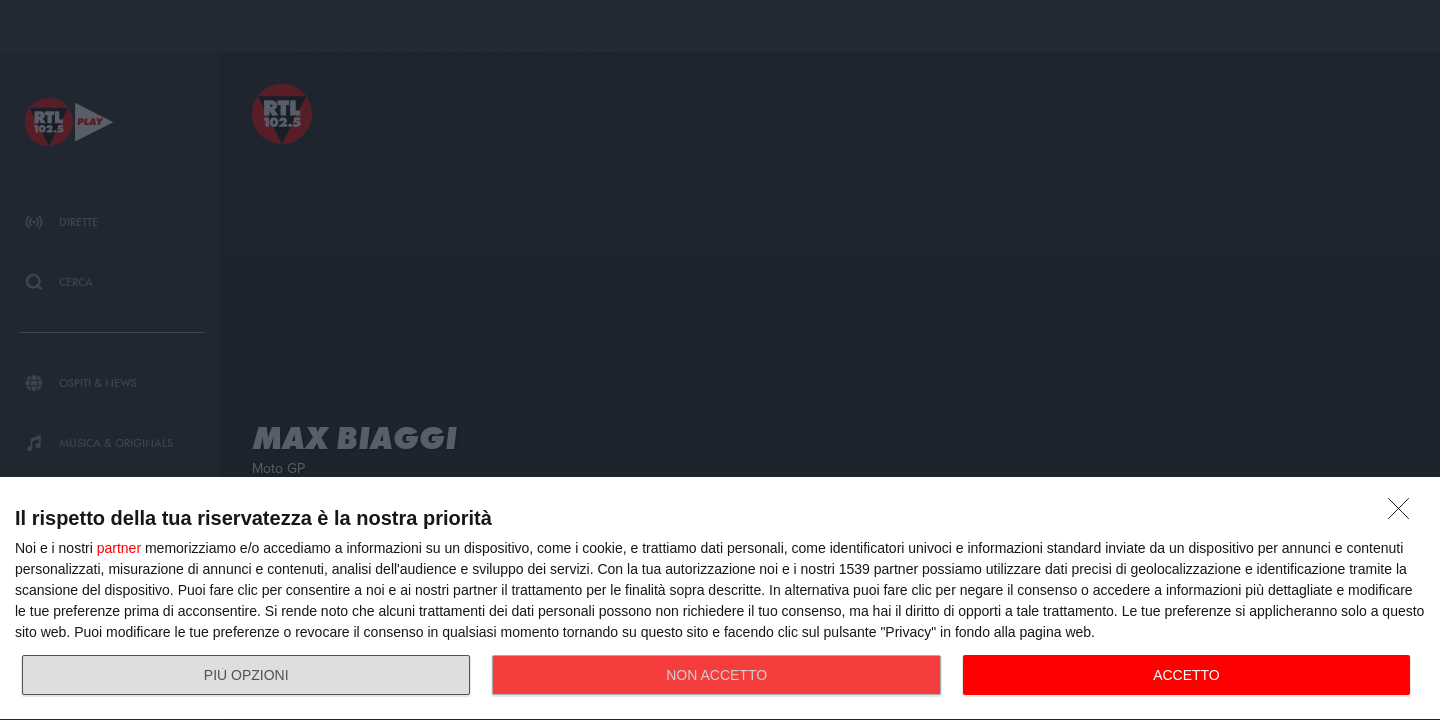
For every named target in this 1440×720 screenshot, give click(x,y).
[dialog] (720, 599)
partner (119, 548)
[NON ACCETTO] (1404, 514)
